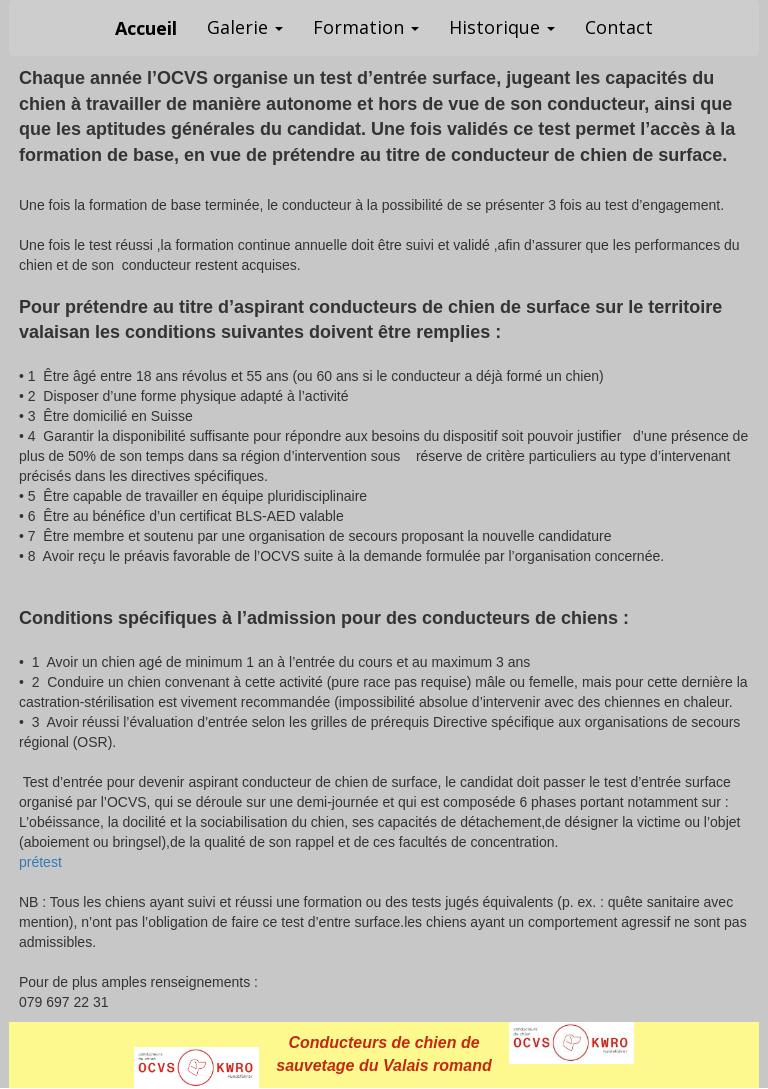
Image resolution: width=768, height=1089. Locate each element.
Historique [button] (502, 27)
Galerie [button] (245, 27)
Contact (619, 27)
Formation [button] (366, 27)
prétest (40, 862)
